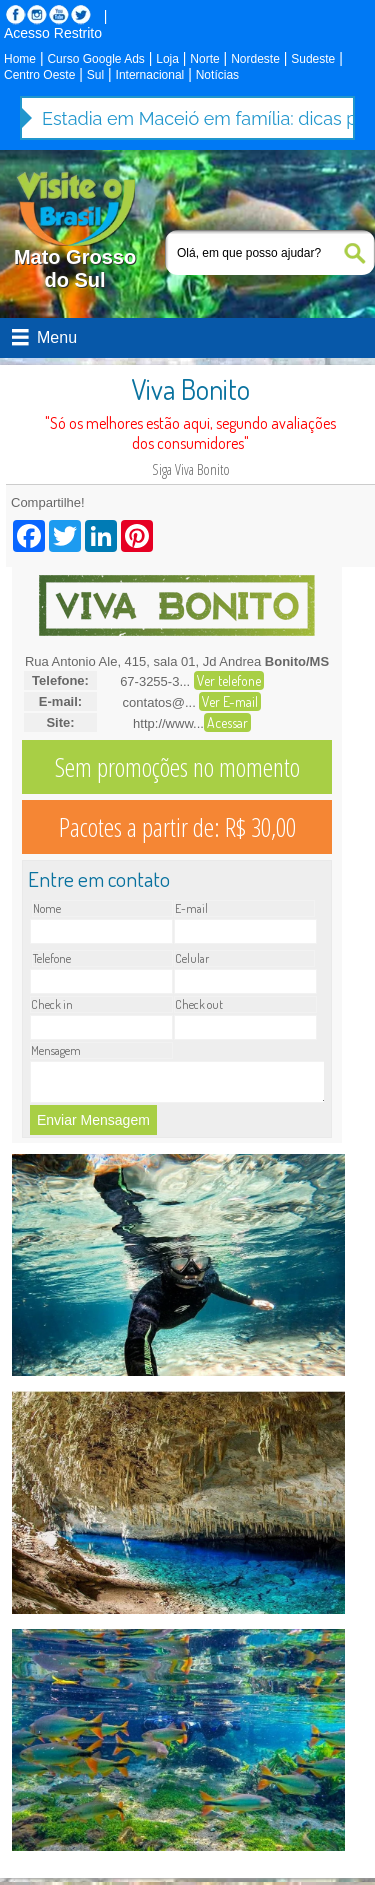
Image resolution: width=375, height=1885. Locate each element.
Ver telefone (229, 680)
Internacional (150, 75)
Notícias (217, 75)
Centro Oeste (39, 75)
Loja (167, 59)
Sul (95, 75)
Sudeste (313, 59)
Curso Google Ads (95, 59)
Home (20, 59)
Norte (204, 59)
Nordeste (255, 59)
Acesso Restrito (53, 33)
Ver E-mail (230, 701)
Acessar (227, 722)
